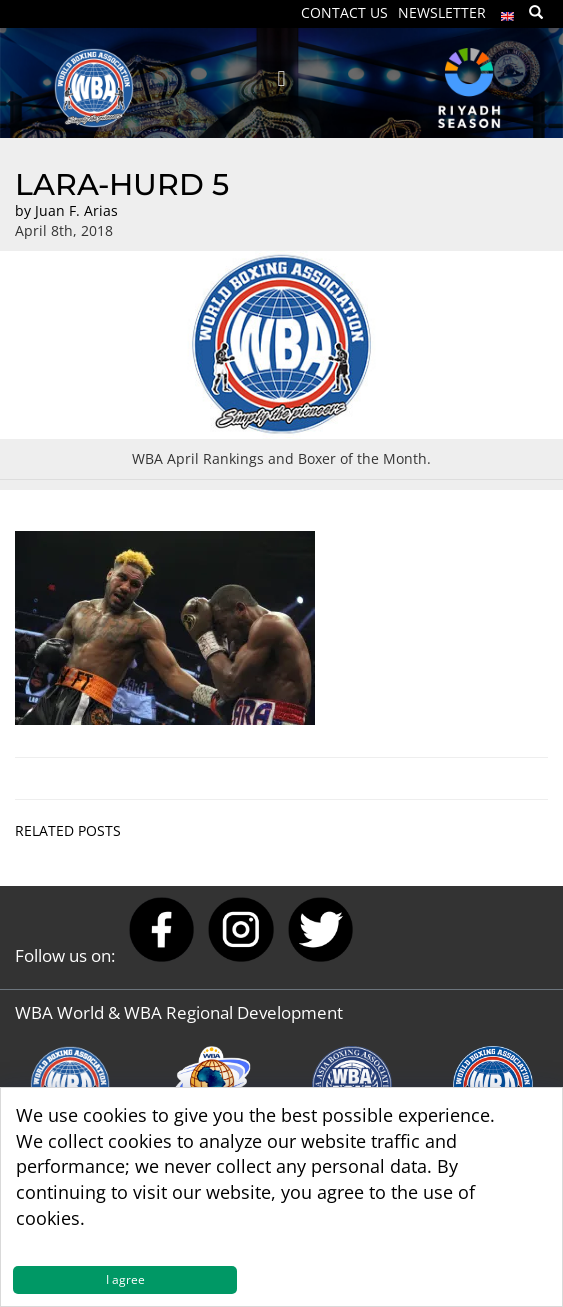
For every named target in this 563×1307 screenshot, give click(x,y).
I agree (125, 1279)
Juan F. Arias (76, 210)
